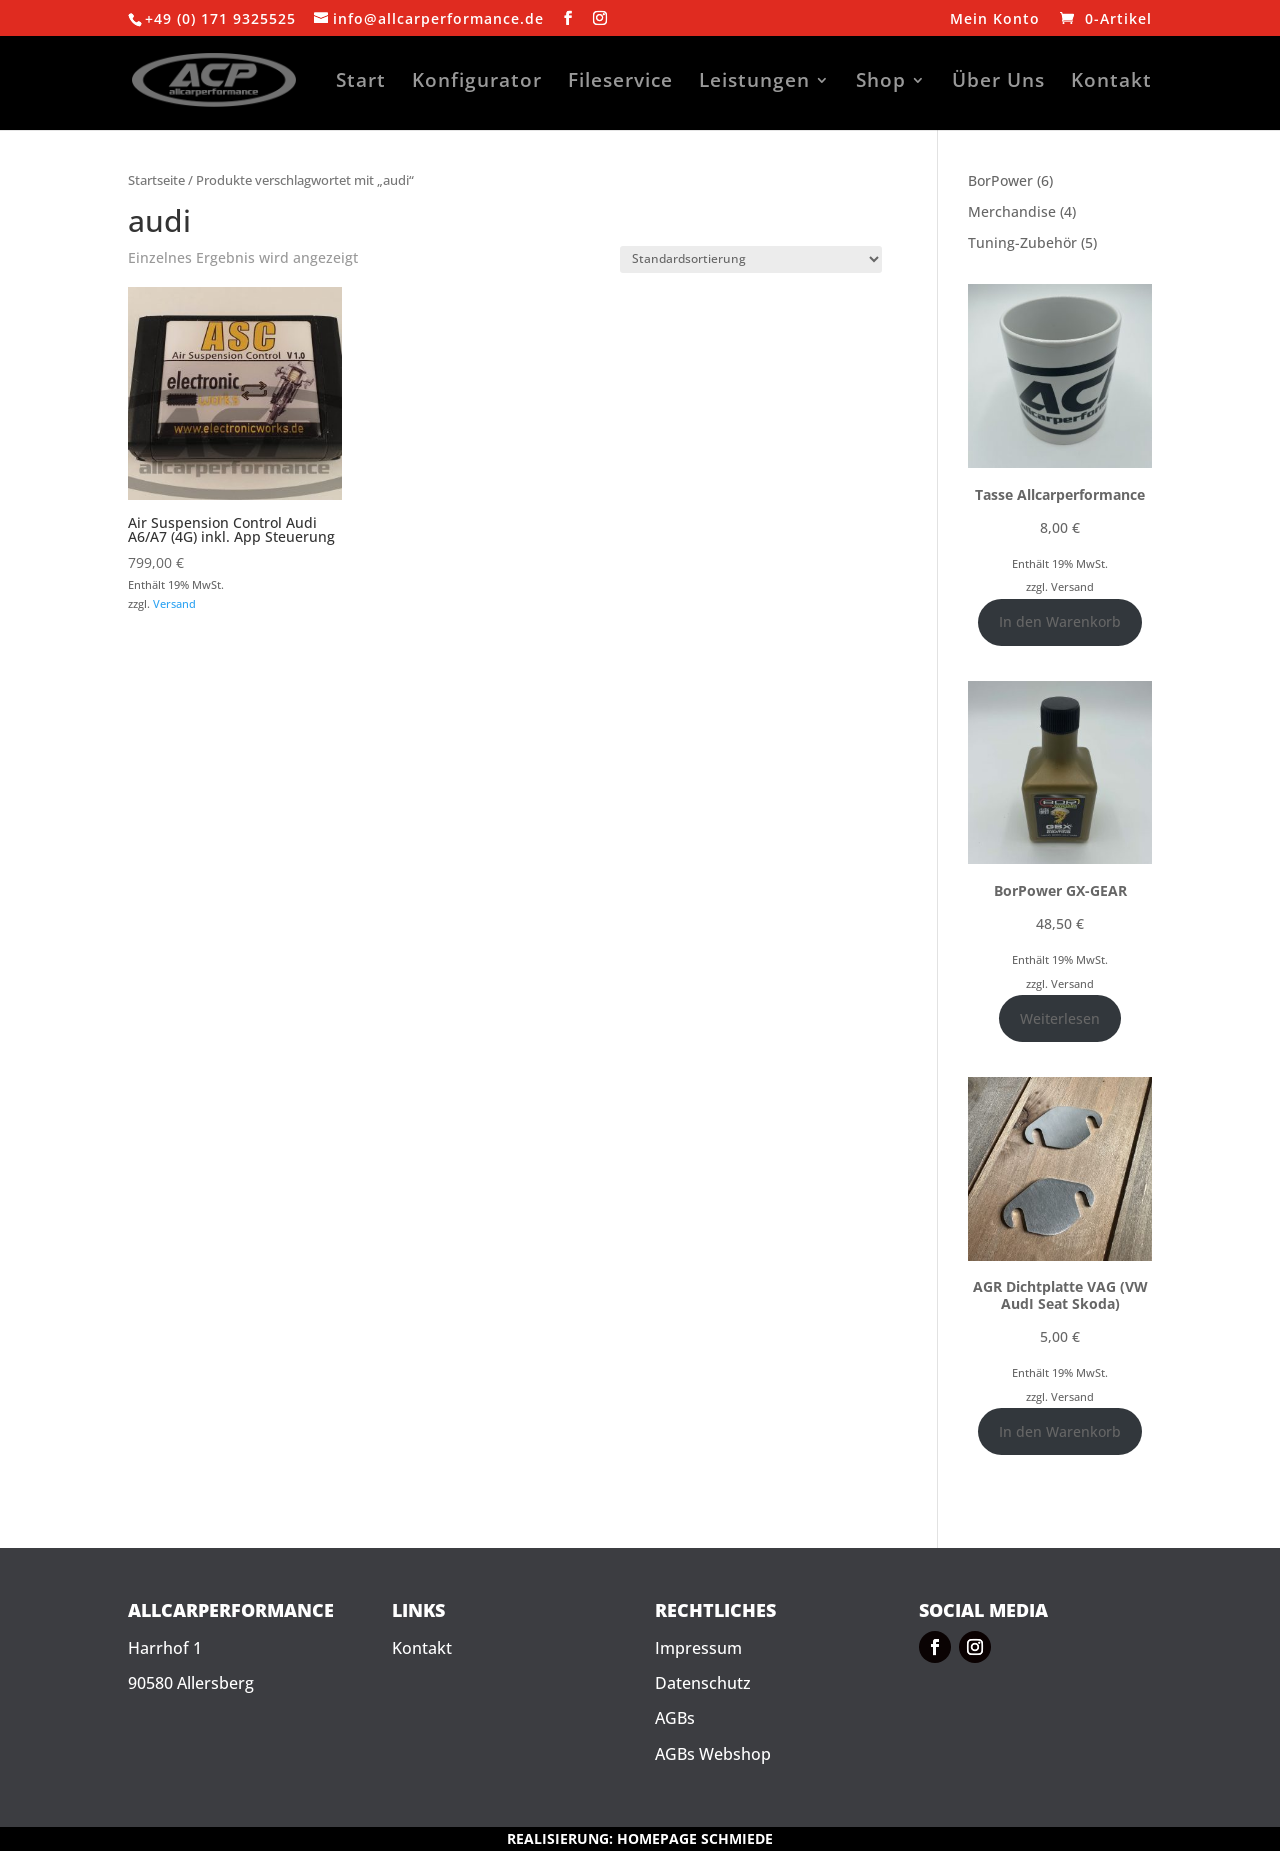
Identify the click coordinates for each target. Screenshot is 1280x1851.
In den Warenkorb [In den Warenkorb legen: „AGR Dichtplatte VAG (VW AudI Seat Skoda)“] (1060, 1431)
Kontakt (1111, 83)
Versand (174, 603)
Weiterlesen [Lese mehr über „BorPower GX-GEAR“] (1060, 1018)
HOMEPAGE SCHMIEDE (695, 1838)
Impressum (698, 1648)
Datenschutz (703, 1683)
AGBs (675, 1718)
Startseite (156, 180)
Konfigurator (477, 83)
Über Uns (998, 83)
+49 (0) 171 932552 (216, 18)
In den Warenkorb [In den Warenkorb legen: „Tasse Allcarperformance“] (1060, 621)
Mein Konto (995, 20)
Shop (881, 83)
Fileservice (620, 83)
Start (361, 83)
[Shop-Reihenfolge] (751, 259)
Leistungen (754, 83)
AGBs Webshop (713, 1754)
